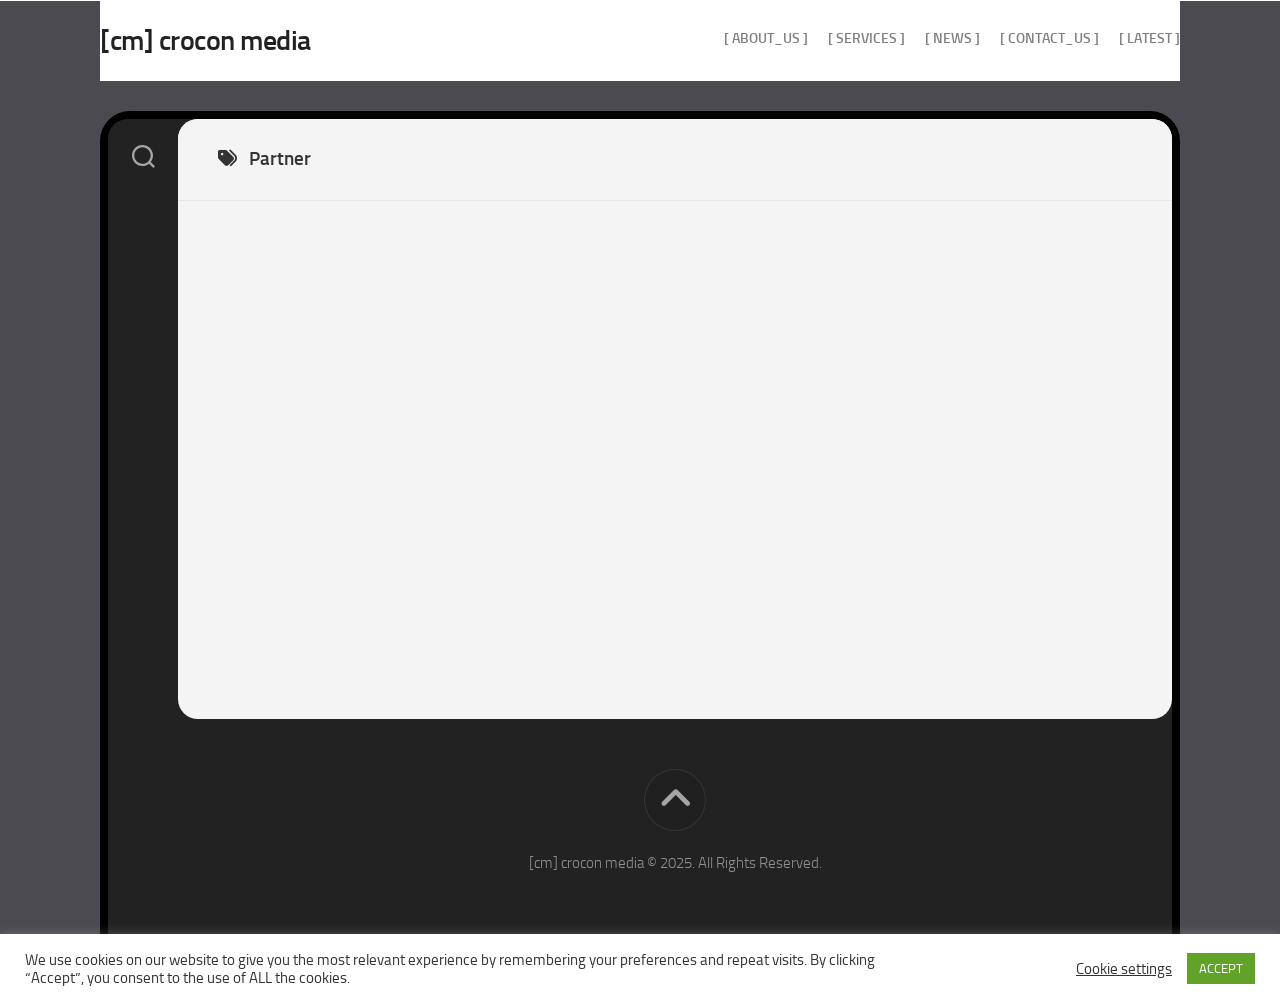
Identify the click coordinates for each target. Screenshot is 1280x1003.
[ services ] (826, 38)
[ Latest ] (1109, 38)
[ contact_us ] (1009, 38)
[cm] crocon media (245, 40)
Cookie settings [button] (1124, 969)
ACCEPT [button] (1221, 968)
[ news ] (912, 38)
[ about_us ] (726, 38)
